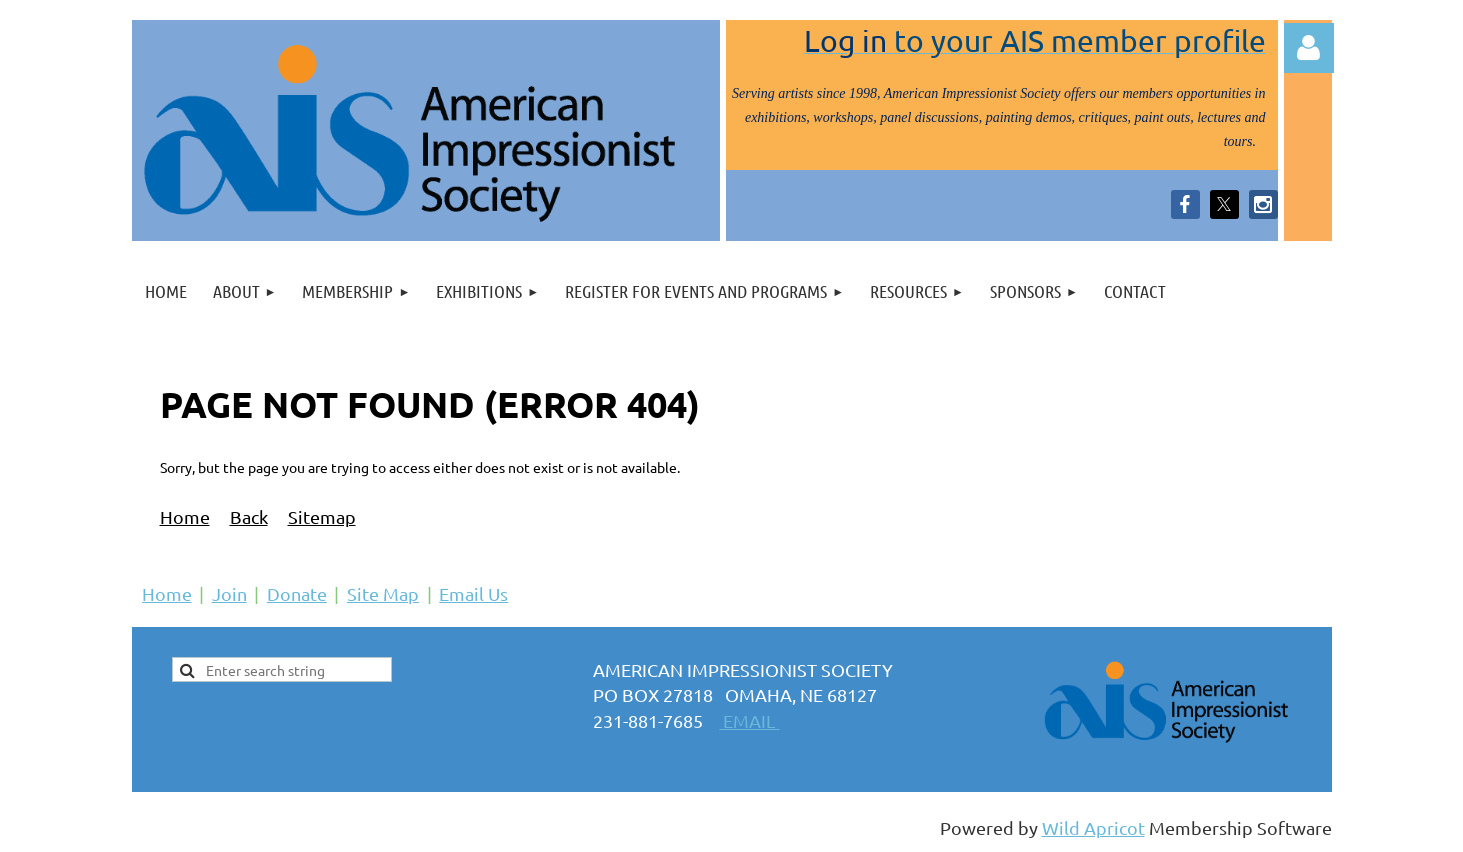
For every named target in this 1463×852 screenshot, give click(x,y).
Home (185, 516)
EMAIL (749, 720)
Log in (1309, 48)
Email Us (473, 593)
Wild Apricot (1093, 827)
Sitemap (322, 516)
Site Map (383, 593)
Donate (297, 593)
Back (249, 516)
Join (229, 593)
